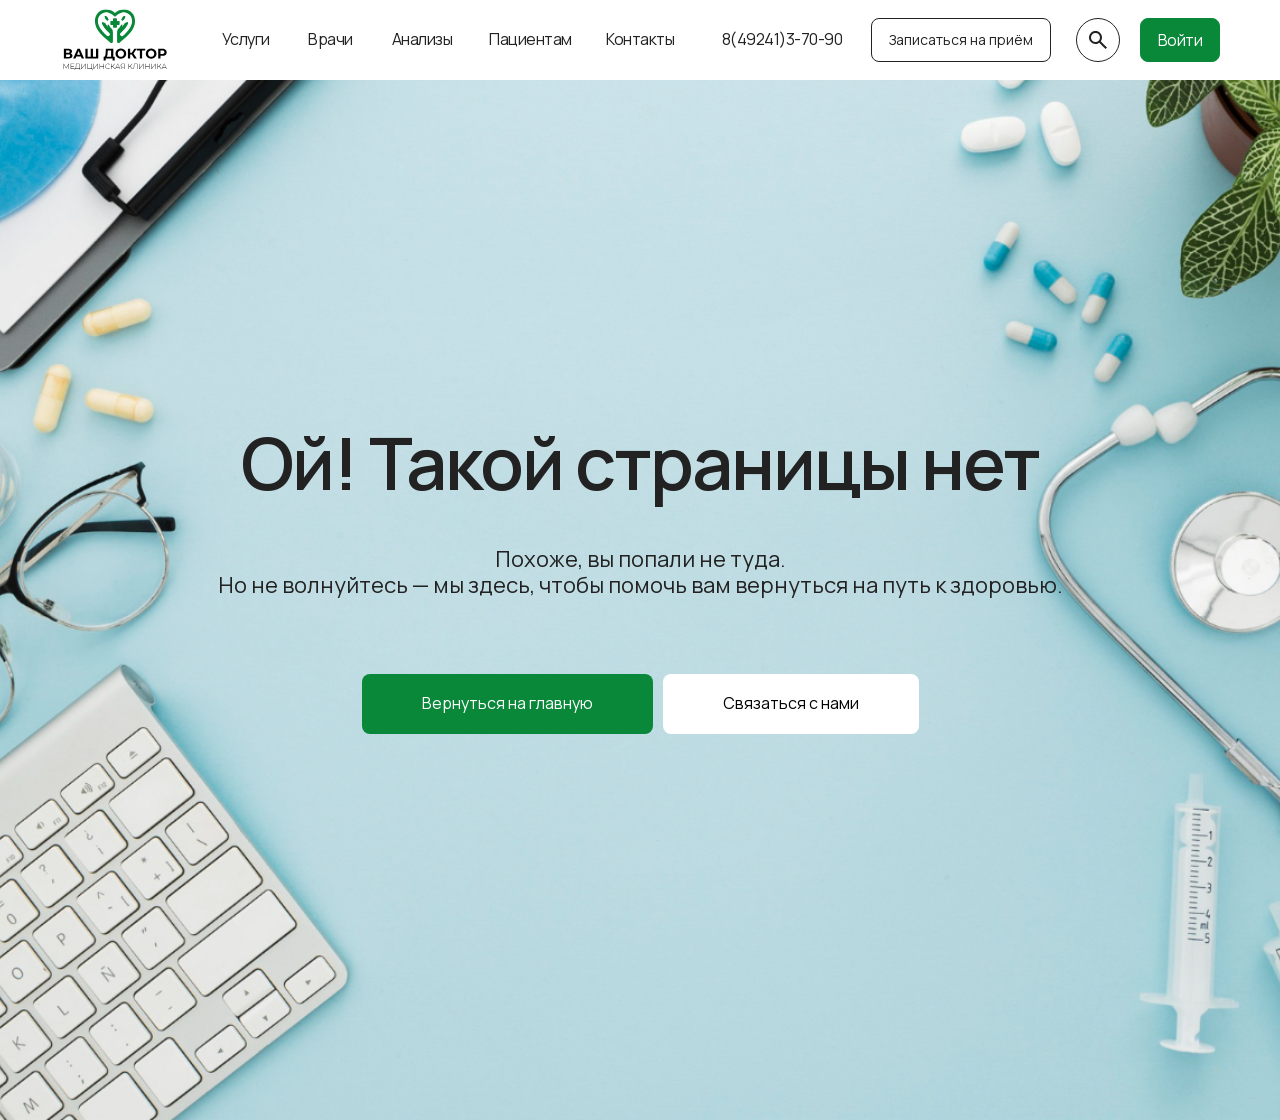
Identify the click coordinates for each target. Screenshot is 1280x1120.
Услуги (246, 39)
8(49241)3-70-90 (782, 39)
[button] (791, 704)
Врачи (330, 39)
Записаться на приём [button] (961, 39)
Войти (1180, 40)
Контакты (640, 39)
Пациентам (530, 39)
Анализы (422, 39)
